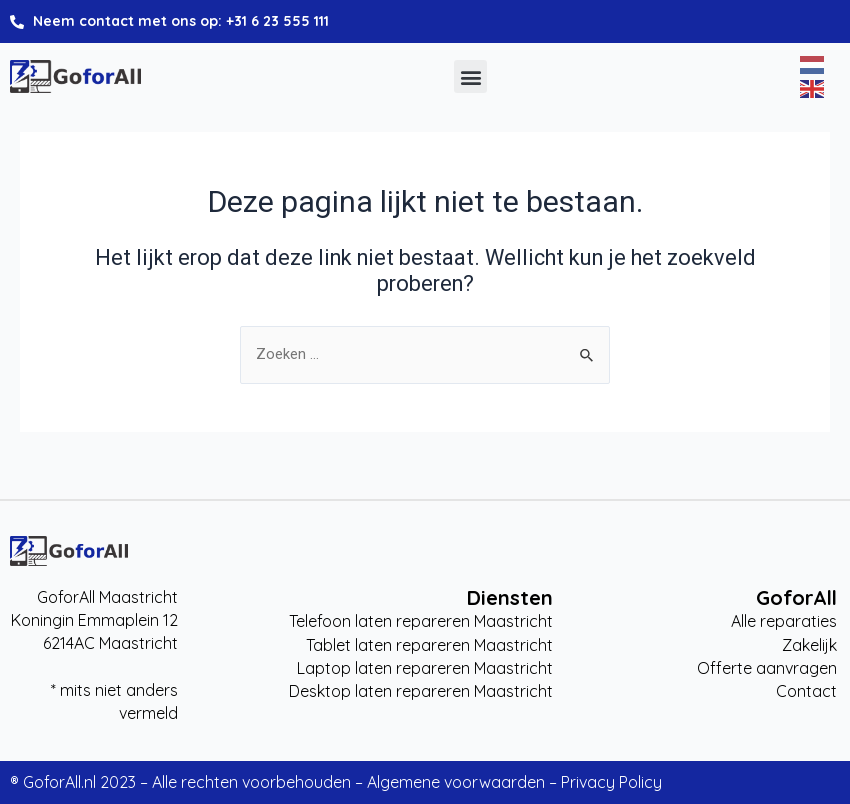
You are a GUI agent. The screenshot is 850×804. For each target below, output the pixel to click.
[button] (470, 76)
